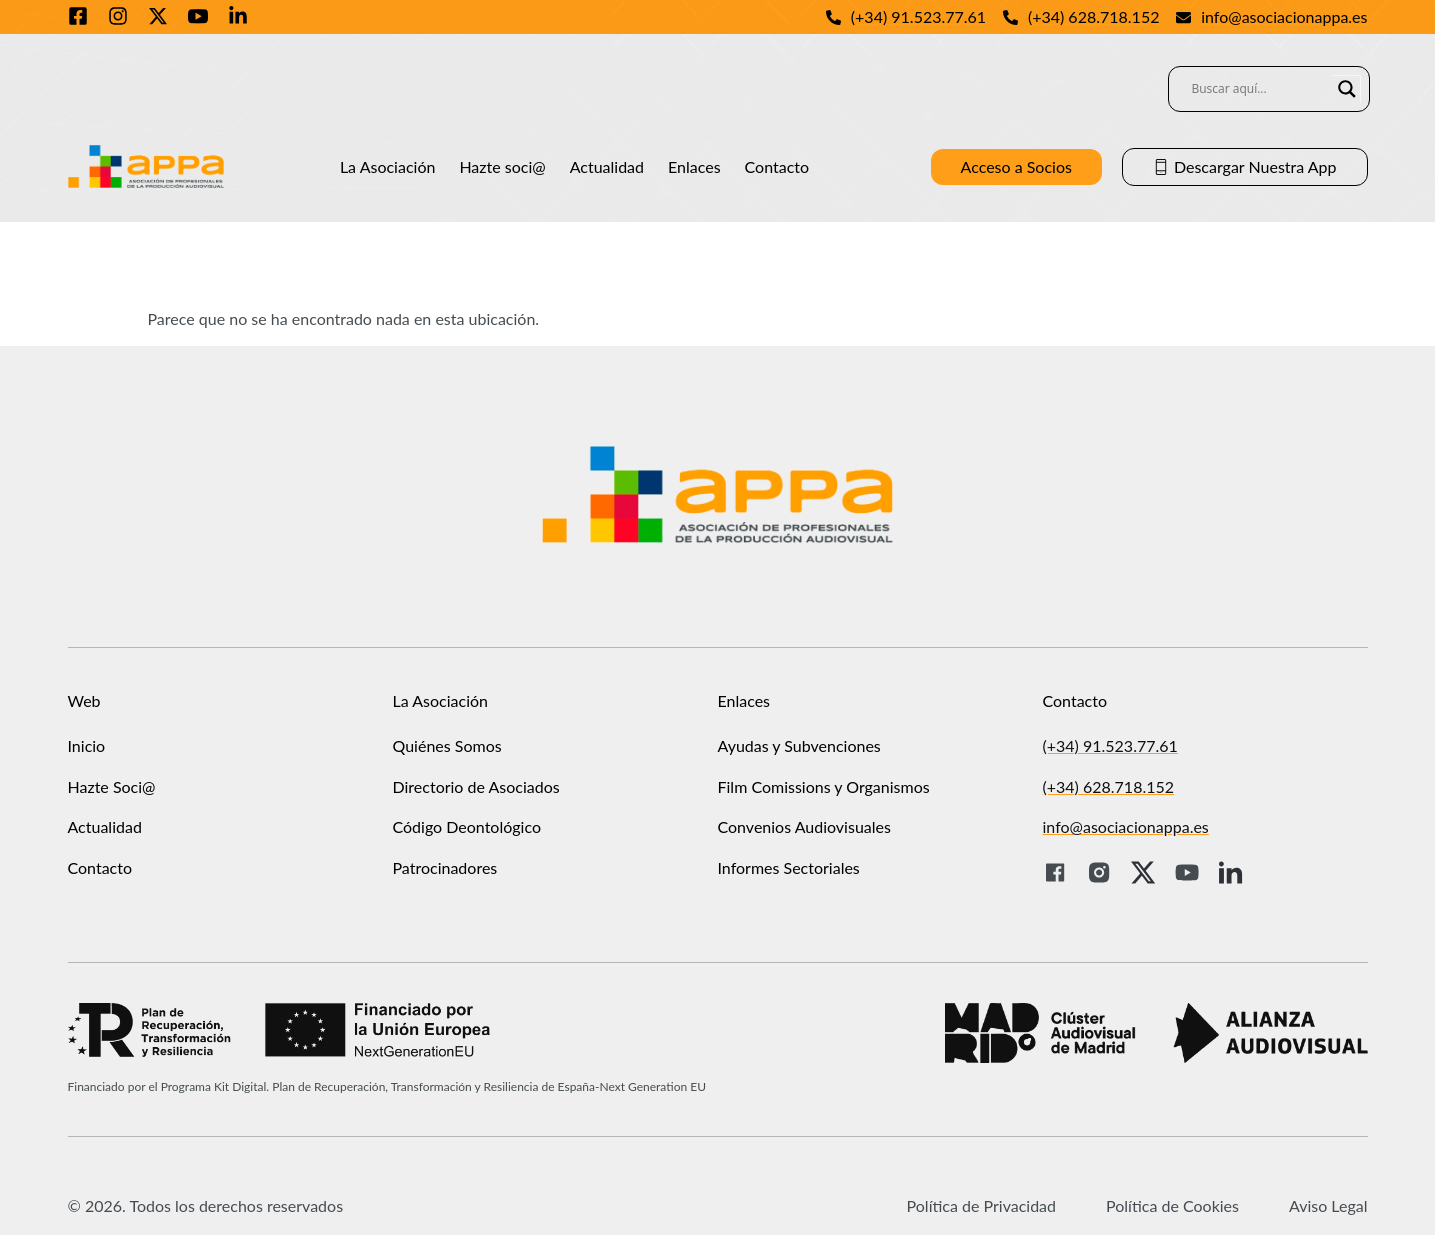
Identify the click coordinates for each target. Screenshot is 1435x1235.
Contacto (777, 166)
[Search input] (1260, 89)
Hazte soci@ (502, 166)
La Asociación (387, 166)
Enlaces (694, 166)
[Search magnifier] (1347, 89)
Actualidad (607, 166)
